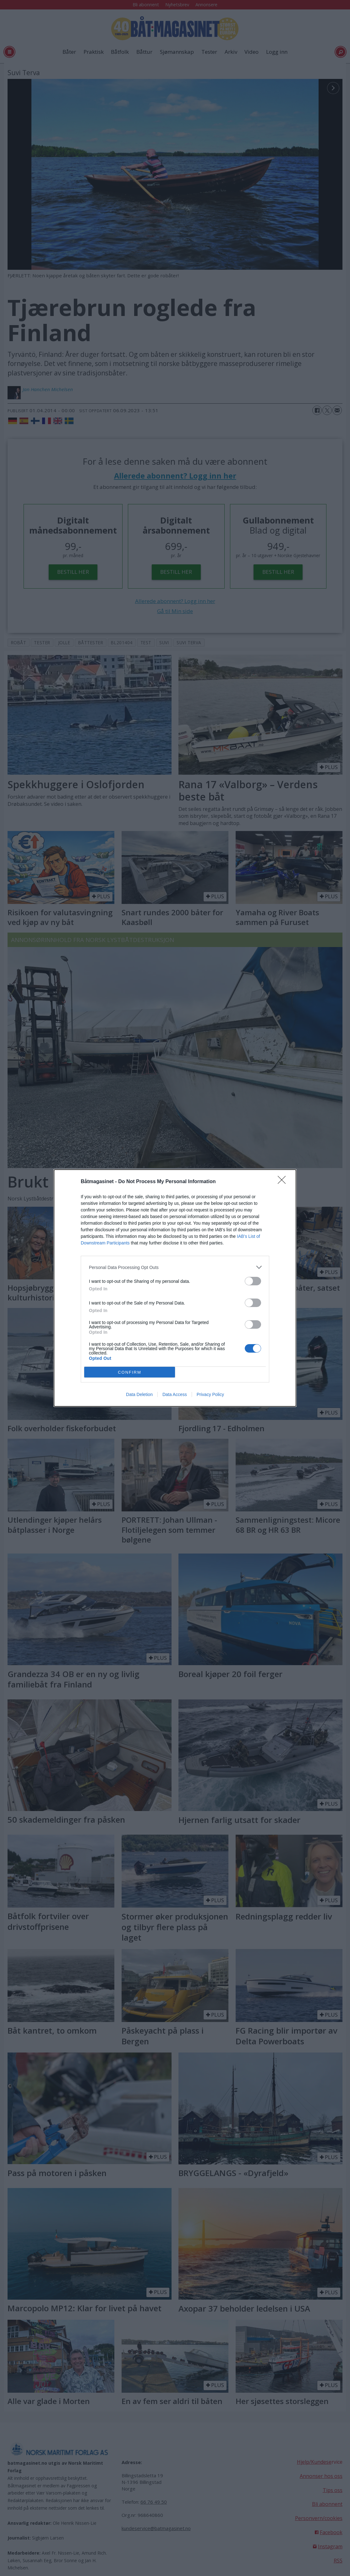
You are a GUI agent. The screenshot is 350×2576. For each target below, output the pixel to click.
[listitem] (175, 1267)
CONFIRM (129, 1372)
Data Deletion (139, 1394)
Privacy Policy (210, 1394)
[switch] (253, 1281)
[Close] (284, 1182)
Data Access (174, 1394)
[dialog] (175, 1288)
